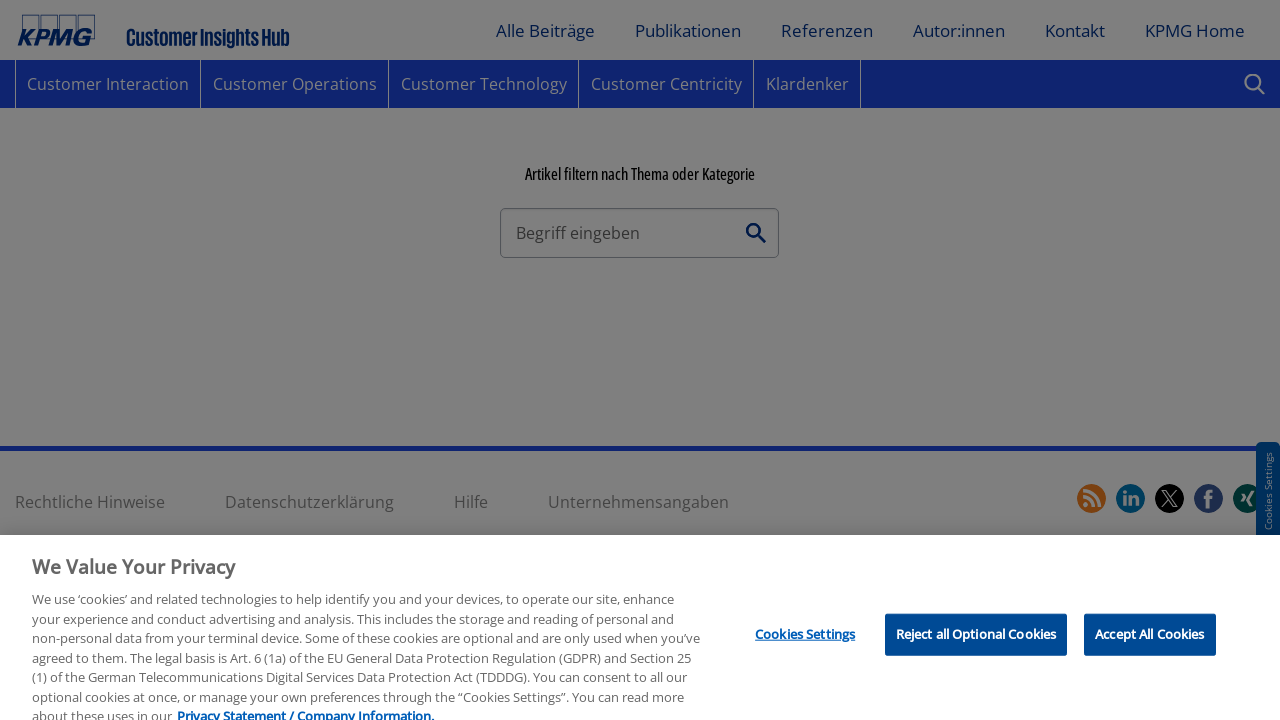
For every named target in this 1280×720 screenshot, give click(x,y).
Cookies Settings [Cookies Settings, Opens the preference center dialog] (805, 645)
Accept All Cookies (1149, 645)
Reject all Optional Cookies (976, 645)
